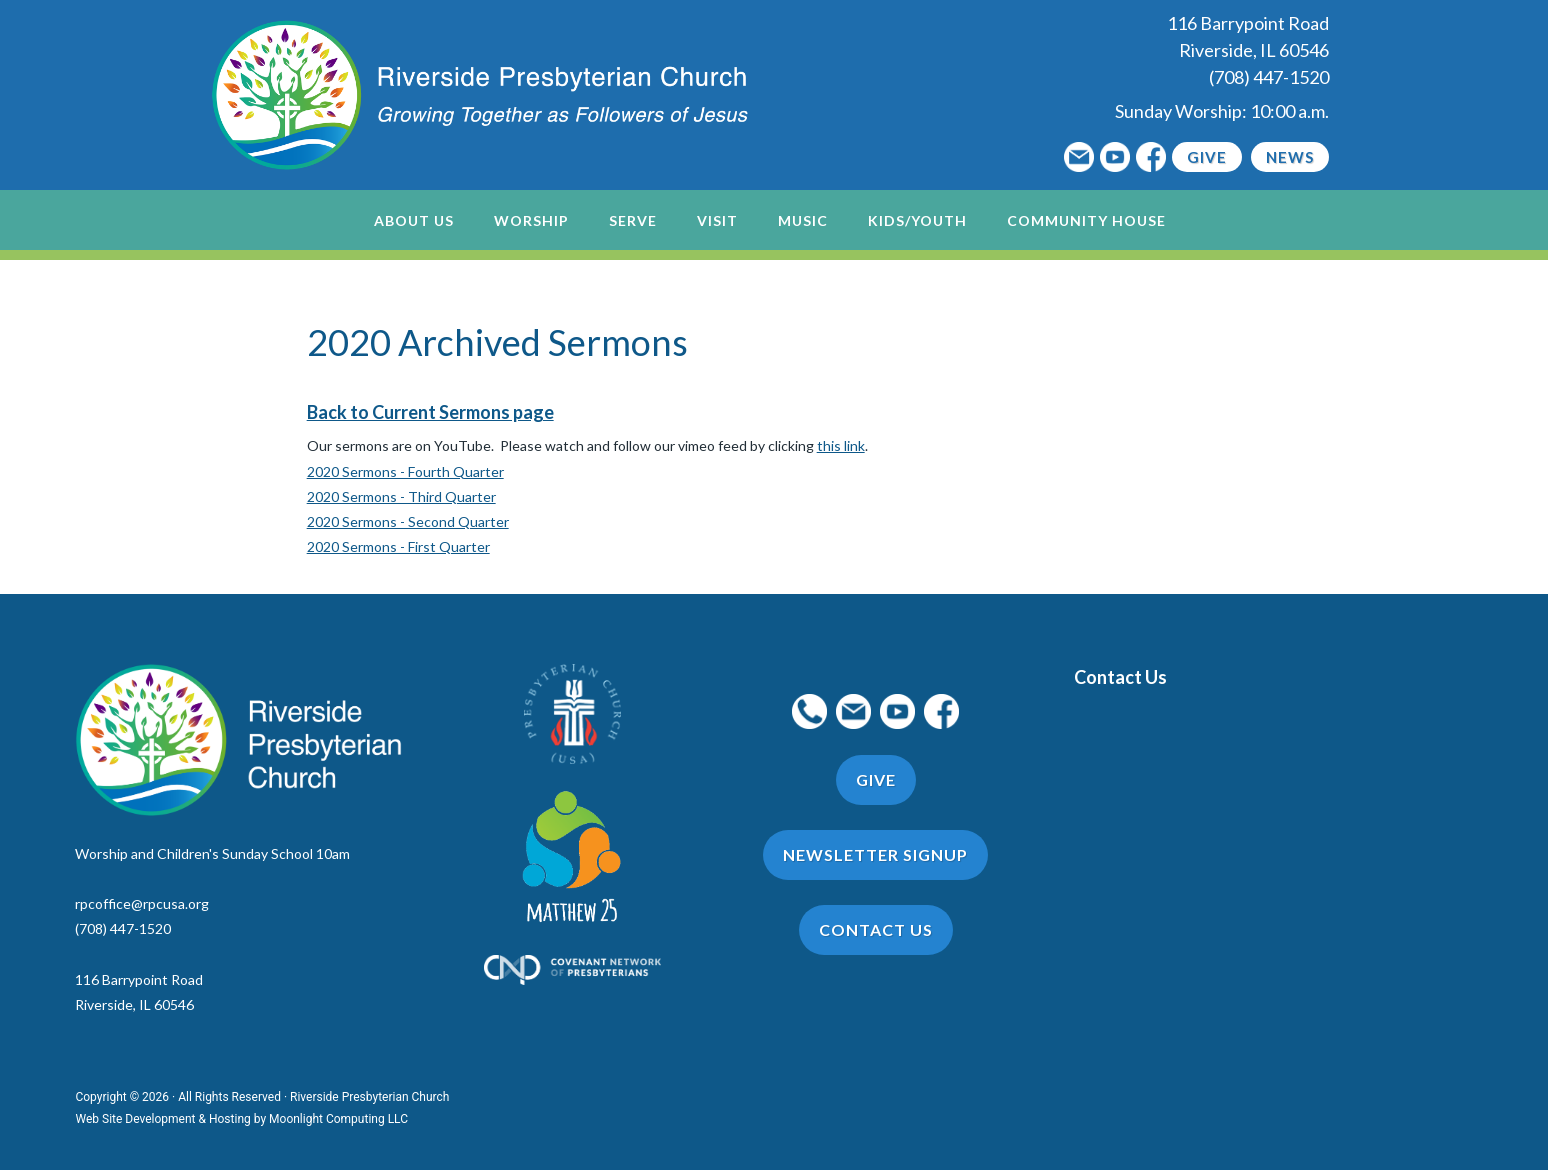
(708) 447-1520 (1269, 77)
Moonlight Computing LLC (338, 1119)
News (1290, 157)
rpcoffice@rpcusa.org (142, 903)
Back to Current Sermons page (430, 412)
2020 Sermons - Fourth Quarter (405, 471)
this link (841, 445)
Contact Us (1120, 677)
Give (1207, 157)
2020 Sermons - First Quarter (398, 546)
